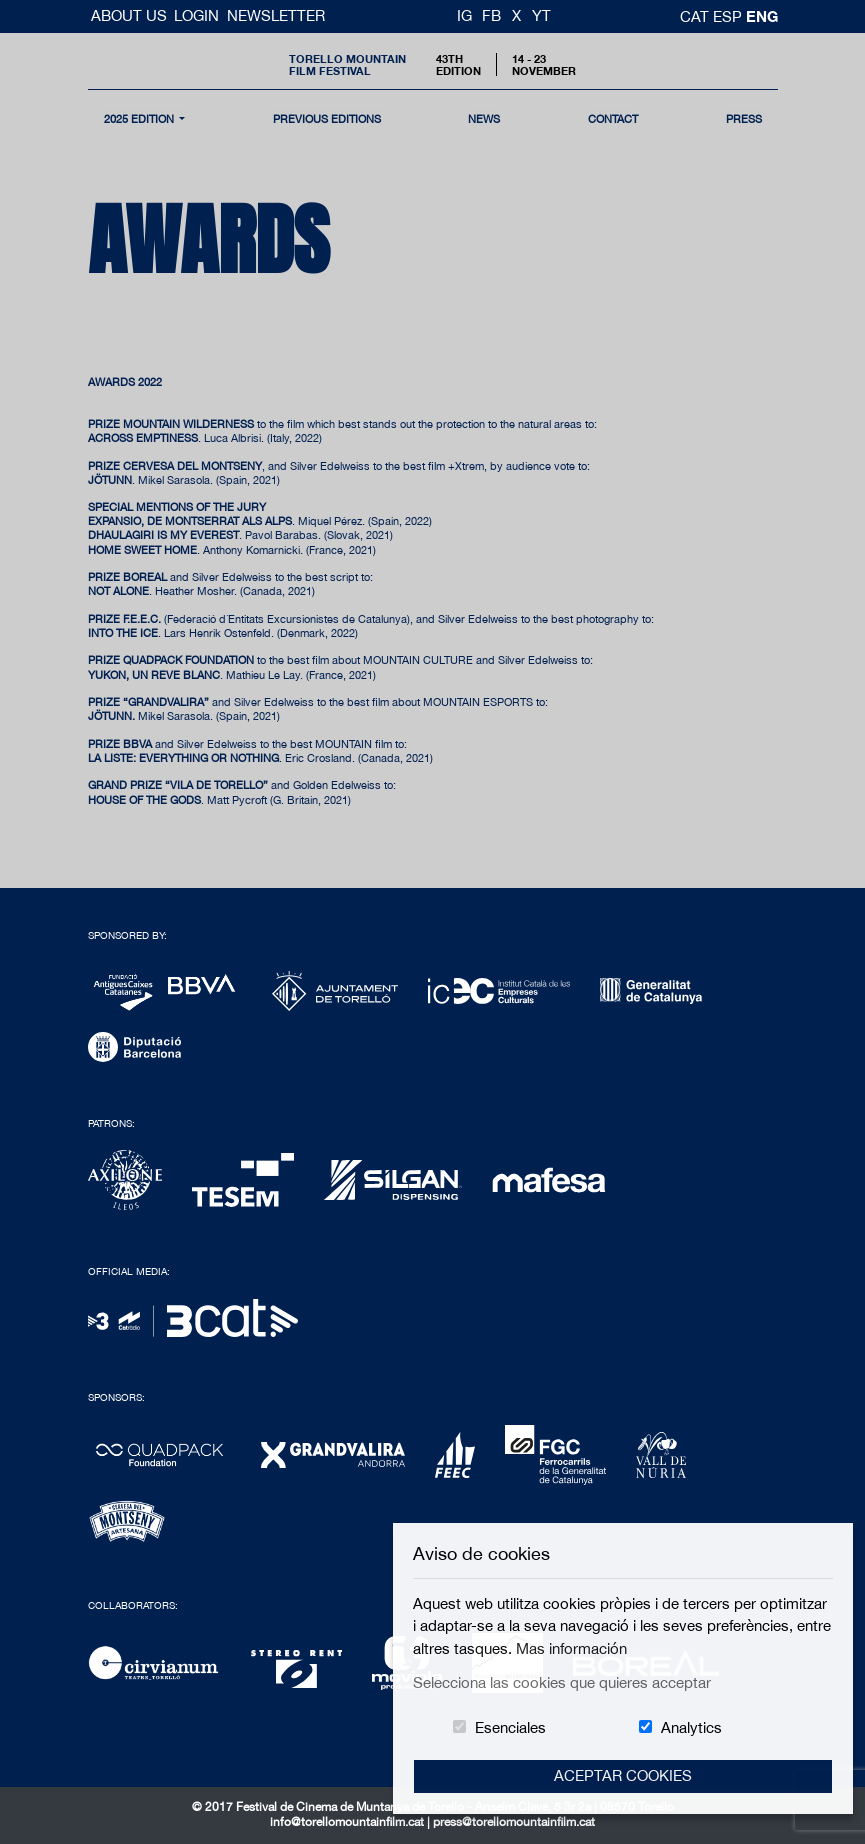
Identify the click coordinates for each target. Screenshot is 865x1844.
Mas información (571, 1648)
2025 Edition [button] (140, 118)
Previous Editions (327, 118)
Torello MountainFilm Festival (347, 64)
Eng (762, 16)
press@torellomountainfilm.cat (514, 1822)
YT (541, 15)
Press (744, 118)
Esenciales (510, 1727)
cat (696, 16)
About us (131, 15)
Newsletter (276, 15)
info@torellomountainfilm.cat (348, 1822)
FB (491, 15)
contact (613, 118)
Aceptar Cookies (623, 1775)
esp (729, 16)
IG (464, 15)
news (484, 118)
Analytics (691, 1727)
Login (196, 15)
